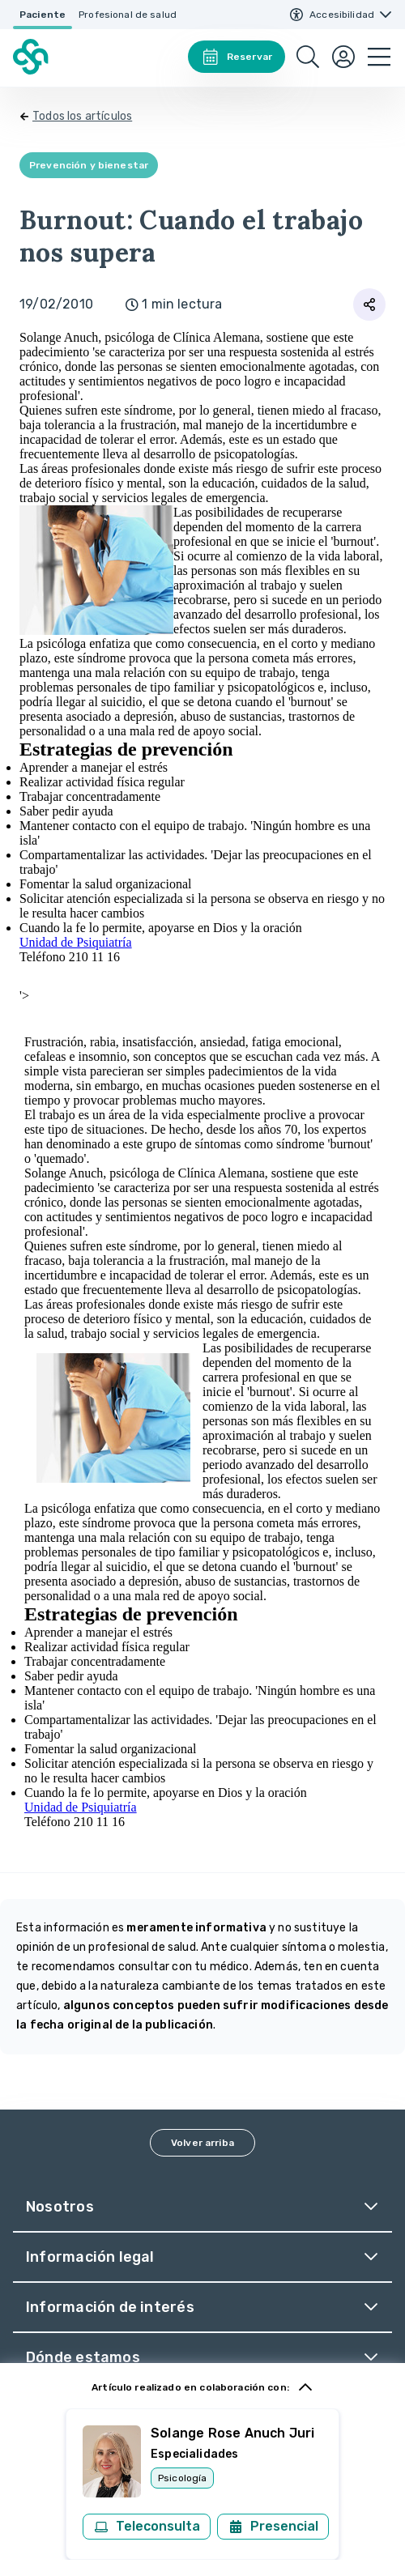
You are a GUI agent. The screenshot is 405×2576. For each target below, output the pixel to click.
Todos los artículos (82, 116)
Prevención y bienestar (88, 165)
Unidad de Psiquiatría (75, 942)
